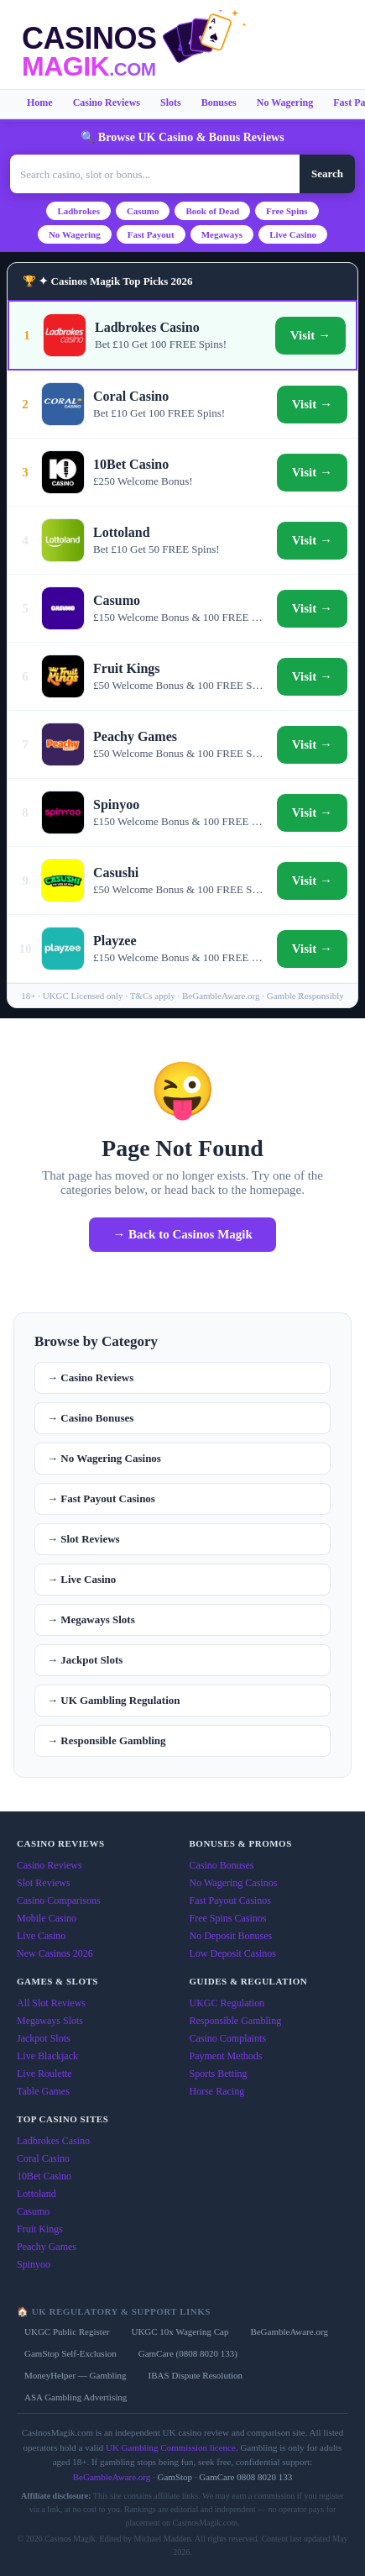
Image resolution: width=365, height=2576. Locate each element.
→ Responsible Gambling (106, 1740)
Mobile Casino (46, 1918)
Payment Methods (226, 2056)
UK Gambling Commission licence (171, 2447)
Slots (170, 102)
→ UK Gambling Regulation (113, 1700)
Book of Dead (212, 211)
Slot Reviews (43, 1883)
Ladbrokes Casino (53, 2141)
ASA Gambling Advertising (75, 2397)
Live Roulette (44, 2073)
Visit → (310, 335)
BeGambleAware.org (289, 2331)
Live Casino (292, 234)
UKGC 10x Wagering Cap (179, 2331)
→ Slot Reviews (83, 1538)
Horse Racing (217, 2091)
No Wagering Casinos (234, 1883)
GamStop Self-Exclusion (70, 2353)
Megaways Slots (50, 2021)
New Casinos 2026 (55, 1953)
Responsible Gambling (236, 2021)
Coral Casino (43, 2158)
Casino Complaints (228, 2038)
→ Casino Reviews (90, 1377)
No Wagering (285, 102)
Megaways (222, 234)
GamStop (175, 2477)
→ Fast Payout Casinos (101, 1498)
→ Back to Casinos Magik (182, 1234)
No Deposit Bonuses (231, 1936)
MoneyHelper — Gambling (75, 2375)
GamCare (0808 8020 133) (187, 2353)
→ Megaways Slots (91, 1619)
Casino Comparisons (59, 1900)
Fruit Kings (40, 2229)
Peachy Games (46, 2247)
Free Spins (287, 211)
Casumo (143, 211)
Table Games (43, 2091)
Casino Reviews (106, 102)
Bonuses (219, 102)
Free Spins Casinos (228, 1918)
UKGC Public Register (66, 2331)
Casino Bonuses (222, 1865)
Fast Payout (151, 234)
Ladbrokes (78, 211)
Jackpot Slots (43, 2038)
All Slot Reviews (51, 2003)
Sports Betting (219, 2073)
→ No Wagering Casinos (104, 1458)
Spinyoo (33, 2264)
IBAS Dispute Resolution (195, 2375)
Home (40, 102)
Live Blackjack (47, 2056)
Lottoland (36, 2194)
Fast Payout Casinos (230, 1900)
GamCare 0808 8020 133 (245, 2477)
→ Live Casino (81, 1579)
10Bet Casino (44, 2176)
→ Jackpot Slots (85, 1659)
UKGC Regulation (227, 2003)
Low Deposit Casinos (233, 1953)
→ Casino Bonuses (90, 1418)
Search (327, 173)
